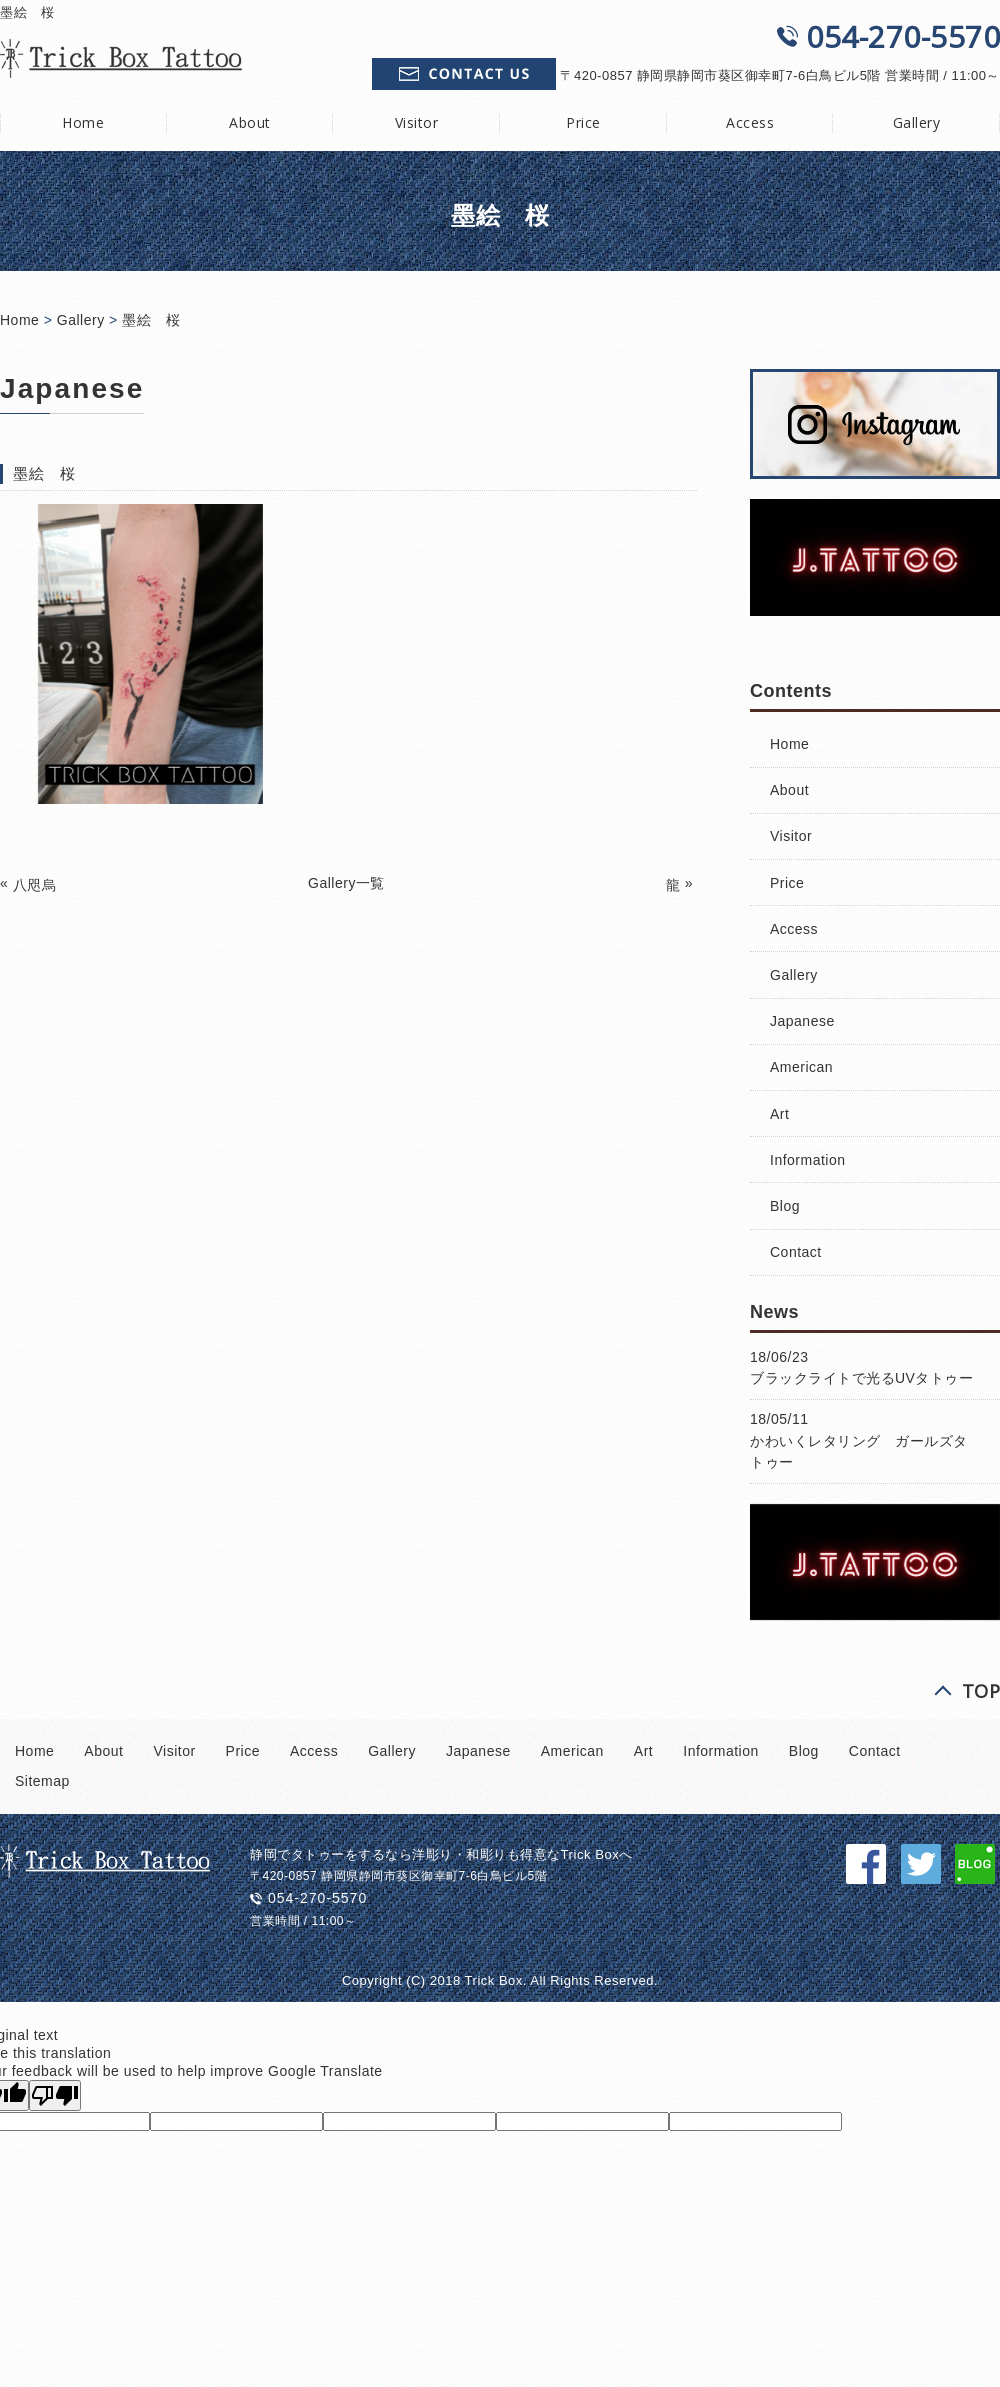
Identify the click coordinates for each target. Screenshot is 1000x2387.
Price (583, 122)
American (801, 1067)
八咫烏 (35, 885)
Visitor (417, 122)
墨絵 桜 (151, 320)
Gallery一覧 (346, 883)
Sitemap (42, 1781)
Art (779, 1114)
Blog (785, 1206)
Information (808, 1160)
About (250, 122)
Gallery (81, 320)
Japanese (802, 1021)
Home (19, 320)
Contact (796, 1252)
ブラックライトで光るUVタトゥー (861, 1378)
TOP (981, 1691)
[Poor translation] (55, 2095)
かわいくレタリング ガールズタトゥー (859, 1451)
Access (750, 122)
